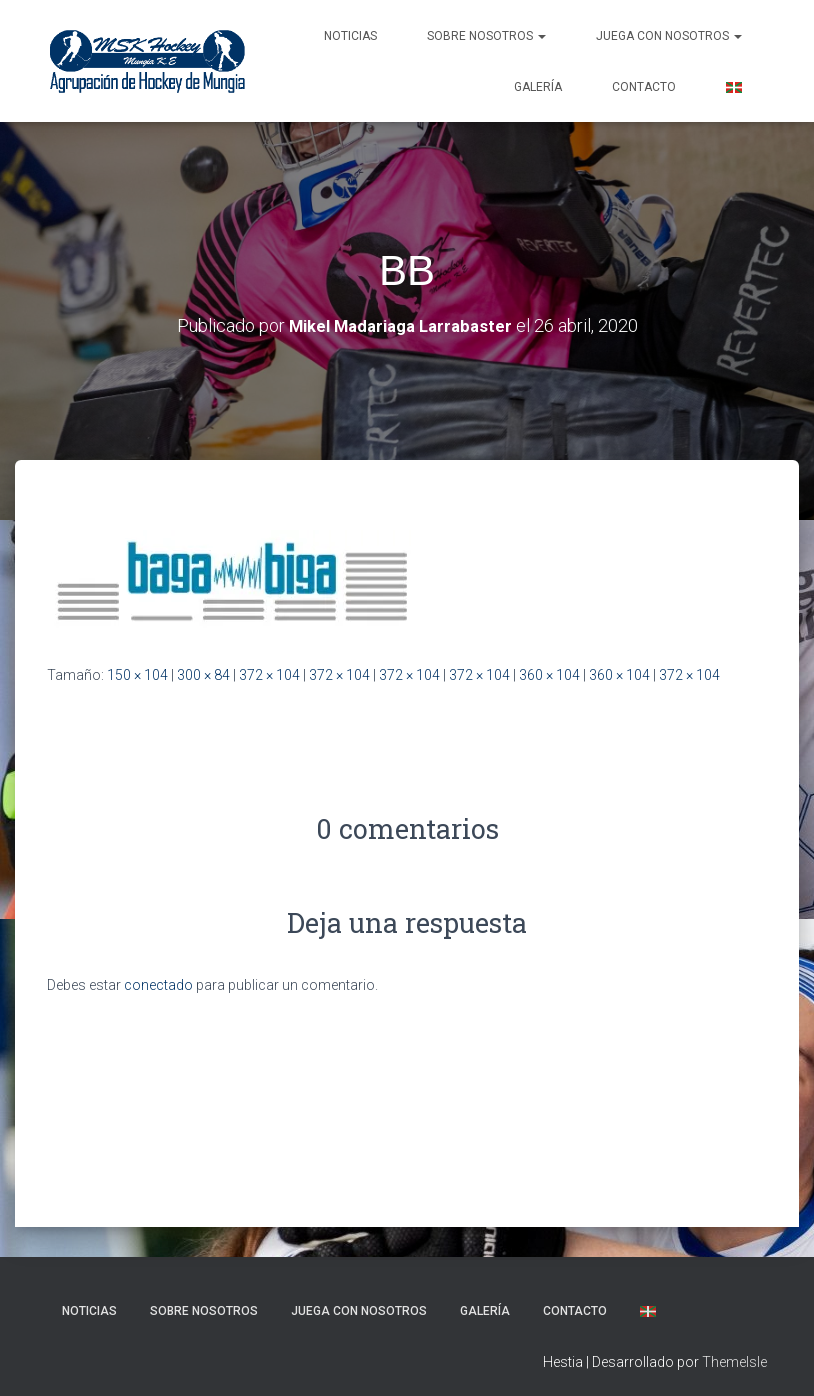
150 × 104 (137, 675)
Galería (538, 87)
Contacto (644, 87)
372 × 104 (269, 675)
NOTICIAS (350, 36)
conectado (158, 985)
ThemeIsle (734, 1362)
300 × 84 (203, 675)
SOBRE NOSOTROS (486, 36)
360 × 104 (549, 675)
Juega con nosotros (669, 36)
